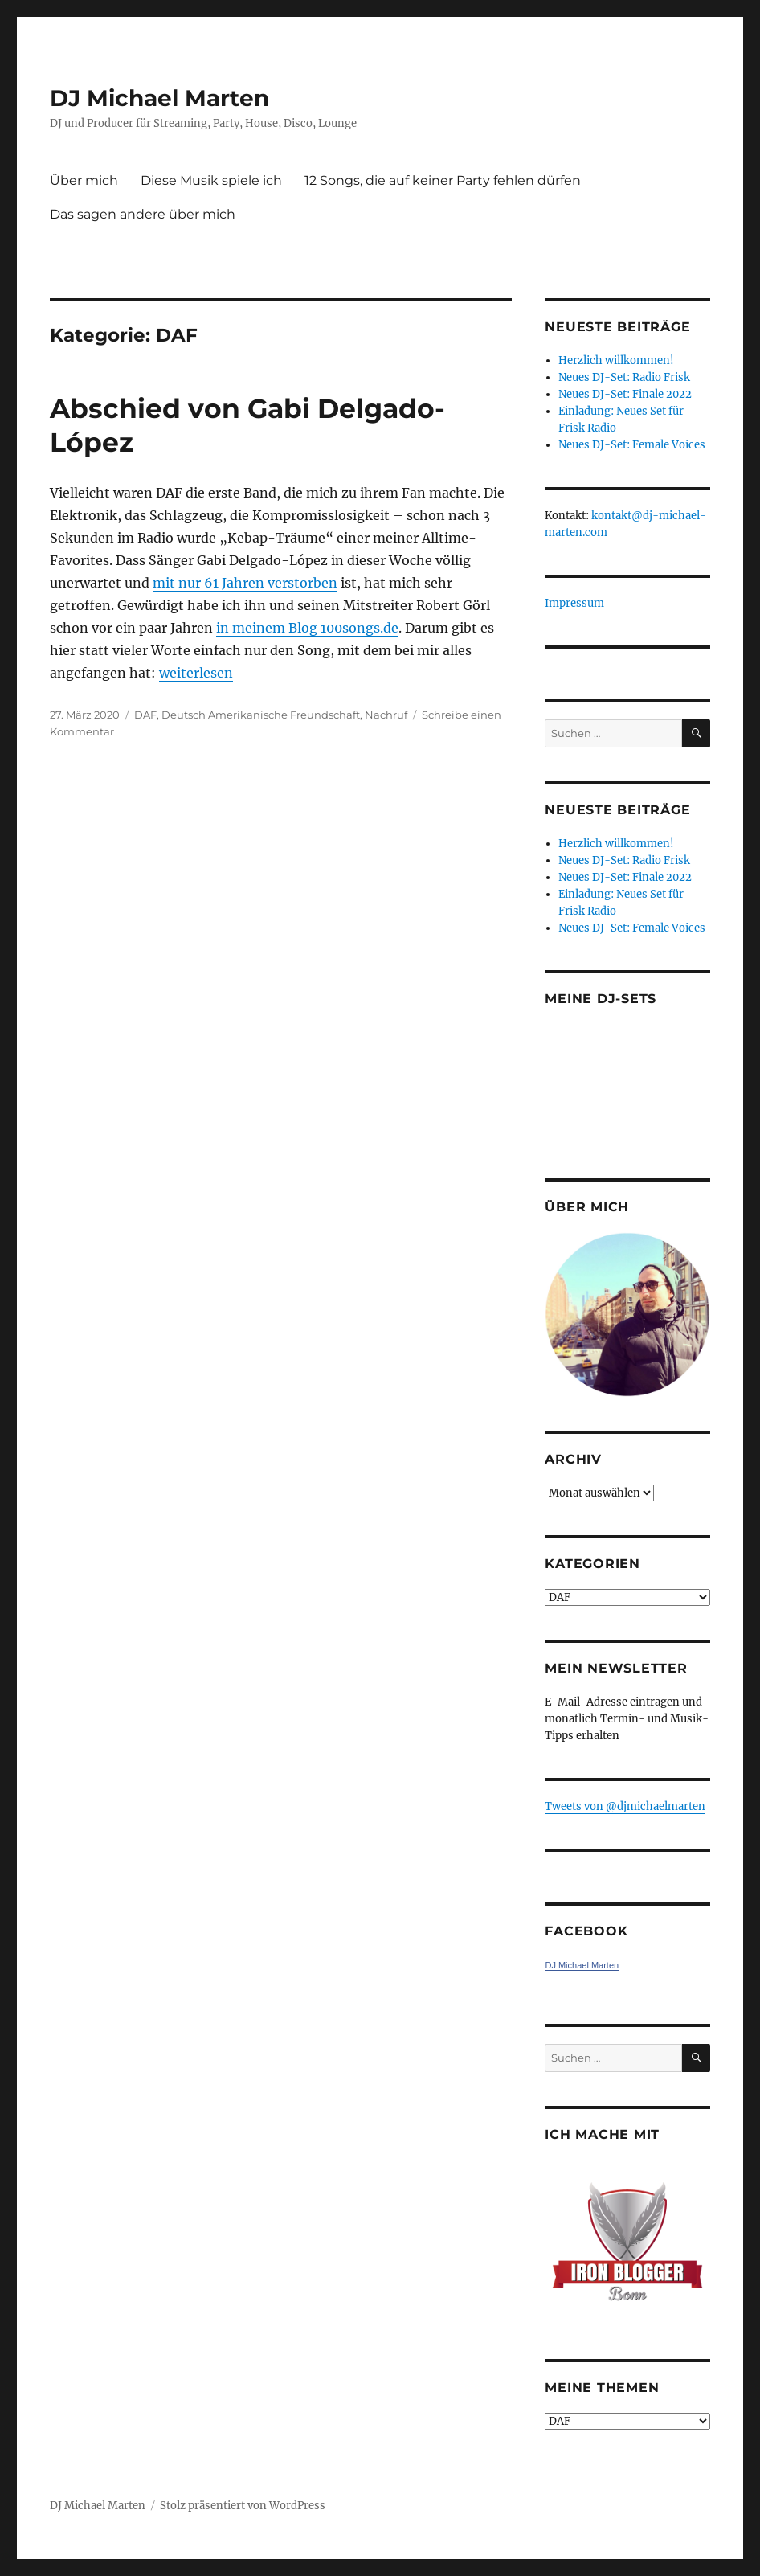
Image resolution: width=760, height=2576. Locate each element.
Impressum (574, 603)
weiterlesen (196, 673)
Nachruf (386, 714)
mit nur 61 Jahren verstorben (245, 583)
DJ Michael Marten (159, 98)
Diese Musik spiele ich (211, 180)
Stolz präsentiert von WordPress (242, 2506)
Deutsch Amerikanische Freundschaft (260, 714)
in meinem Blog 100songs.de (307, 628)
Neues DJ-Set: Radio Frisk (624, 377)
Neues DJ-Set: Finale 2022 (625, 394)
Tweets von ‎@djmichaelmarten (625, 1806)
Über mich (84, 180)
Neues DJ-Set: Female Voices (631, 445)
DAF (145, 714)
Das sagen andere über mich (142, 214)
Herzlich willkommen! (616, 360)
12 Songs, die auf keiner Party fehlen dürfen (442, 180)
